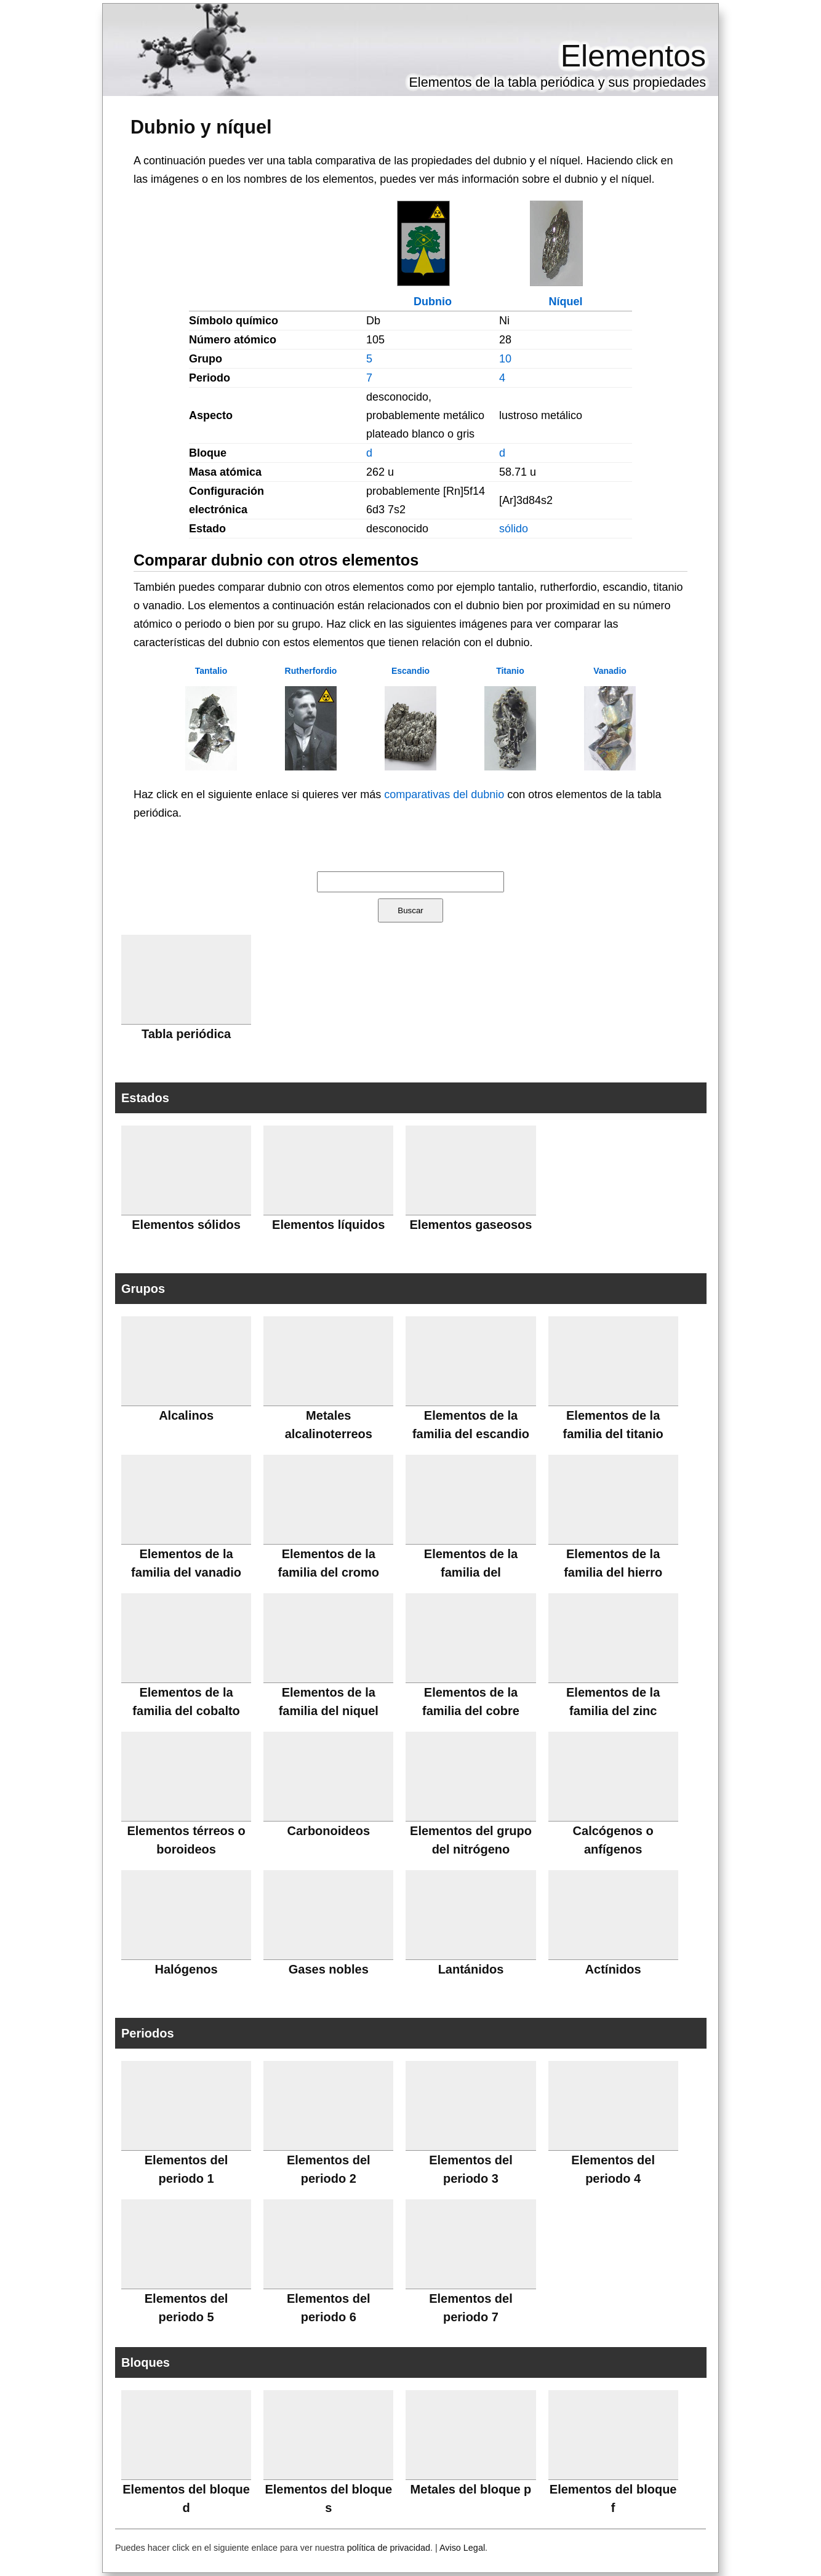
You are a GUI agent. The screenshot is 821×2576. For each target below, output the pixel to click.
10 (505, 359)
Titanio (510, 671)
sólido (513, 528)
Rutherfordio (311, 671)
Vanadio (610, 671)
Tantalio (211, 671)
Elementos (633, 56)
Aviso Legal (462, 2548)
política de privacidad (388, 2548)
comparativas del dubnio (444, 794)
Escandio (410, 671)
